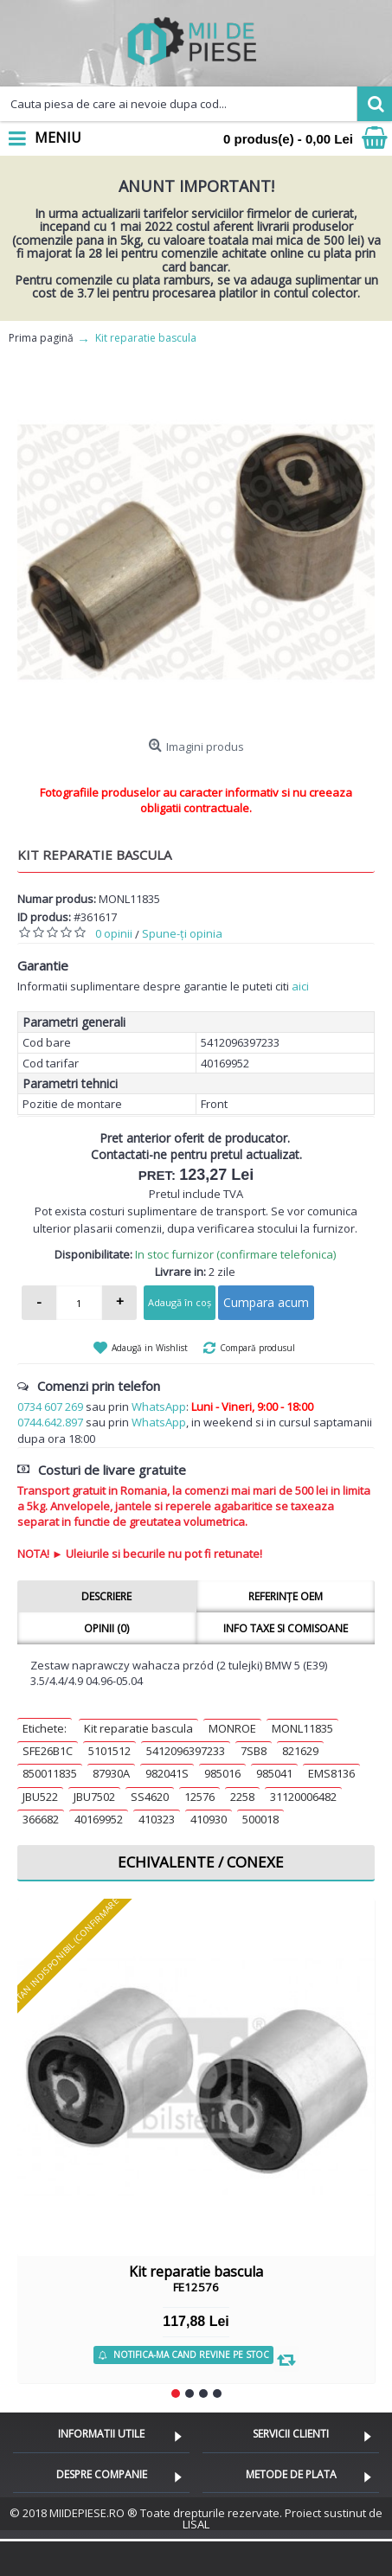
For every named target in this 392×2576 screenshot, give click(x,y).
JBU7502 (94, 1796)
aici (300, 986)
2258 (242, 1796)
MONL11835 (302, 1728)
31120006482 (303, 1796)
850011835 (49, 1773)
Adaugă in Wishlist (150, 1348)
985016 (222, 1773)
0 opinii (113, 933)
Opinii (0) (106, 1628)
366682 (40, 1819)
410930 (208, 1819)
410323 (156, 1819)
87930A (111, 1773)
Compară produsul (257, 1348)
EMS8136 (331, 1773)
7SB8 (254, 1751)
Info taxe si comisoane (285, 1628)
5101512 (109, 1751)
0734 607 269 (50, 1406)
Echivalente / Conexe (201, 1862)
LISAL (196, 2524)
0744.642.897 (50, 1422)
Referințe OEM (285, 1596)
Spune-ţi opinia (182, 933)
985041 (274, 1773)
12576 (199, 1796)
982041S (167, 1773)
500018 (260, 1819)
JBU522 (40, 1796)
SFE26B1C (47, 1751)
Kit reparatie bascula (138, 1728)
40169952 (98, 1819)
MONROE (232, 1728)
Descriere (106, 1596)
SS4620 (150, 1796)
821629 (300, 1751)
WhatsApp (159, 1406)
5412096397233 (185, 1751)
